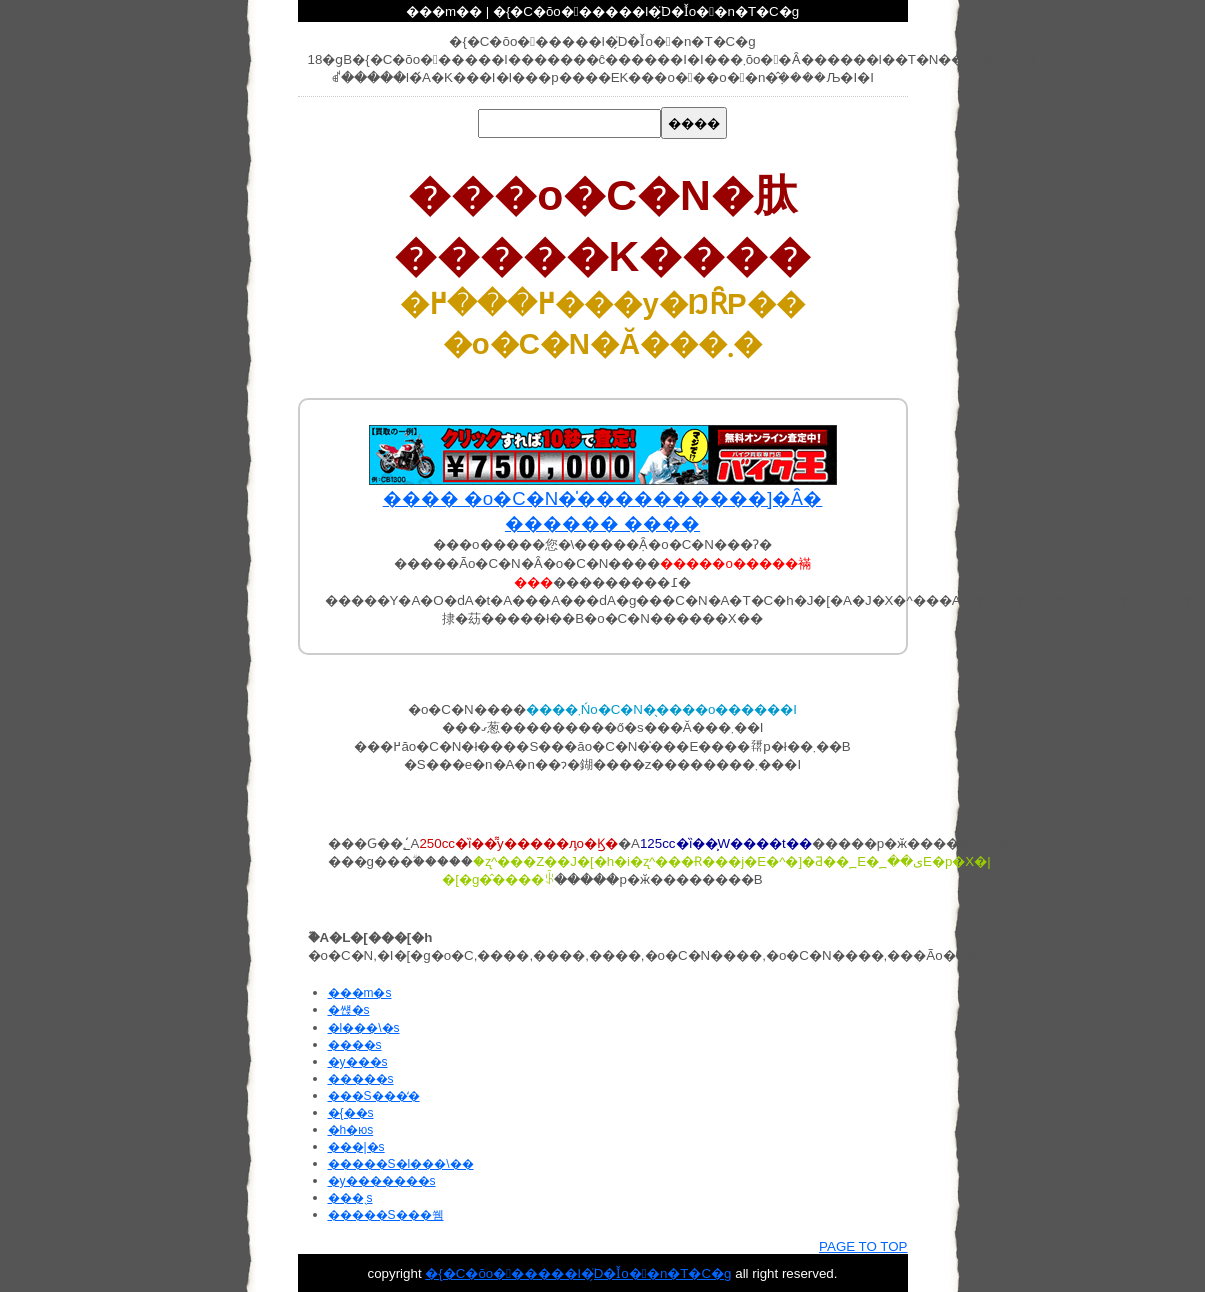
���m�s (360, 993)
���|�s (356, 1147)
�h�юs (351, 1130)
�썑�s (349, 1010)
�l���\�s (364, 1028)
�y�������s (382, 1181)
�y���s (358, 1062)
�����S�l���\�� (401, 1164)
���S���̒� (374, 1096)
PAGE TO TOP (863, 1246)
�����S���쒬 (386, 1215)
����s (355, 1045)
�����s (361, 1079)
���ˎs (350, 1198)
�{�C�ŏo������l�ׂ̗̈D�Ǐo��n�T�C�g (578, 1273)
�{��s (351, 1113)
